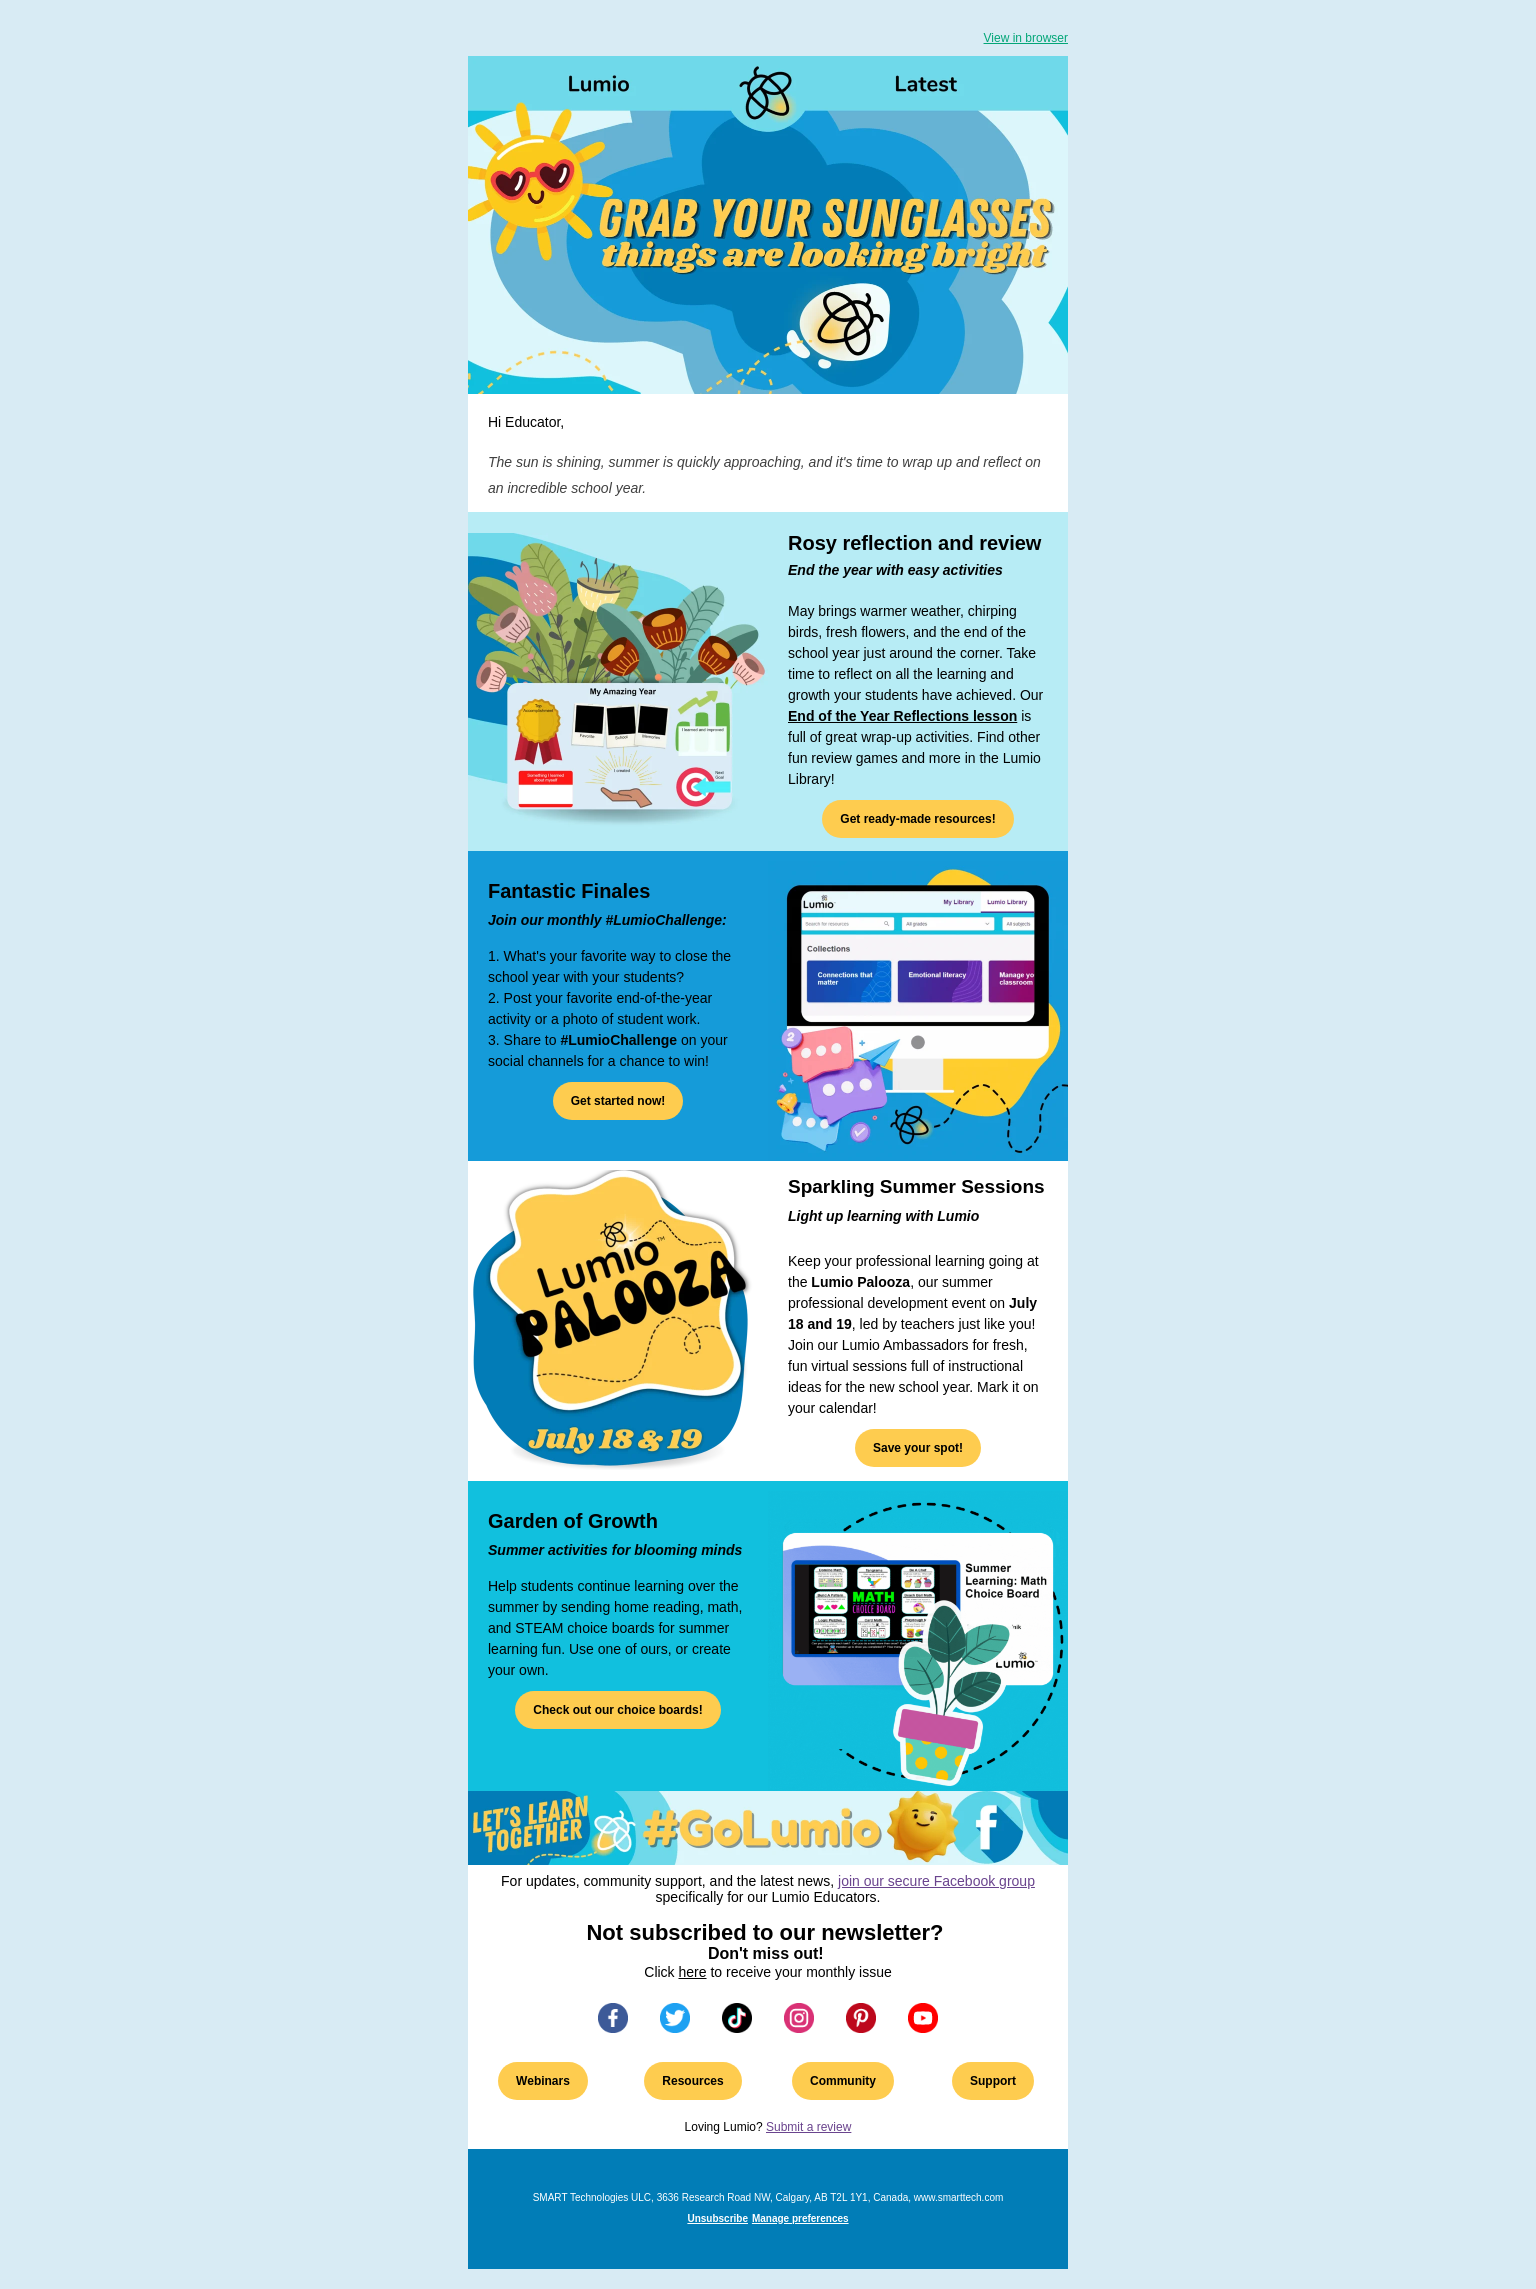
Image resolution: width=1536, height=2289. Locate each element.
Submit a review (808, 2127)
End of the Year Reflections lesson (902, 716)
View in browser (1026, 38)
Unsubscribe (717, 2218)
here (693, 1972)
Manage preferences (800, 2218)
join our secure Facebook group (936, 1881)
